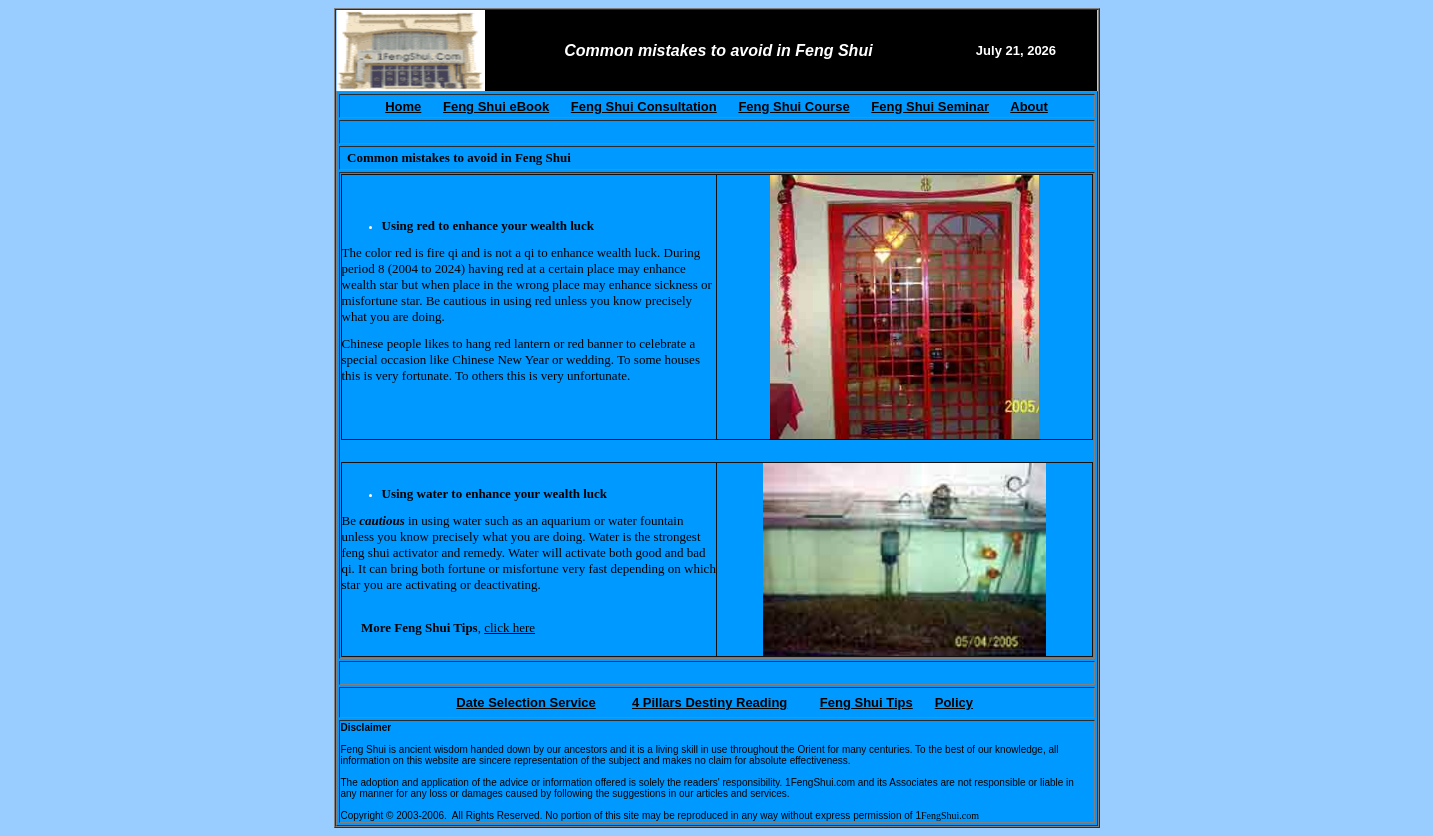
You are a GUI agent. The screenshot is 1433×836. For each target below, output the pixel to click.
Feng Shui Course (793, 106)
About (1029, 106)
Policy (954, 702)
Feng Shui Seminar (930, 106)
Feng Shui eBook (496, 106)
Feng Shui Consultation (644, 106)
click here (509, 627)
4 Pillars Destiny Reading (709, 702)
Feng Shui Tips (866, 702)
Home (403, 106)
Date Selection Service (525, 702)
